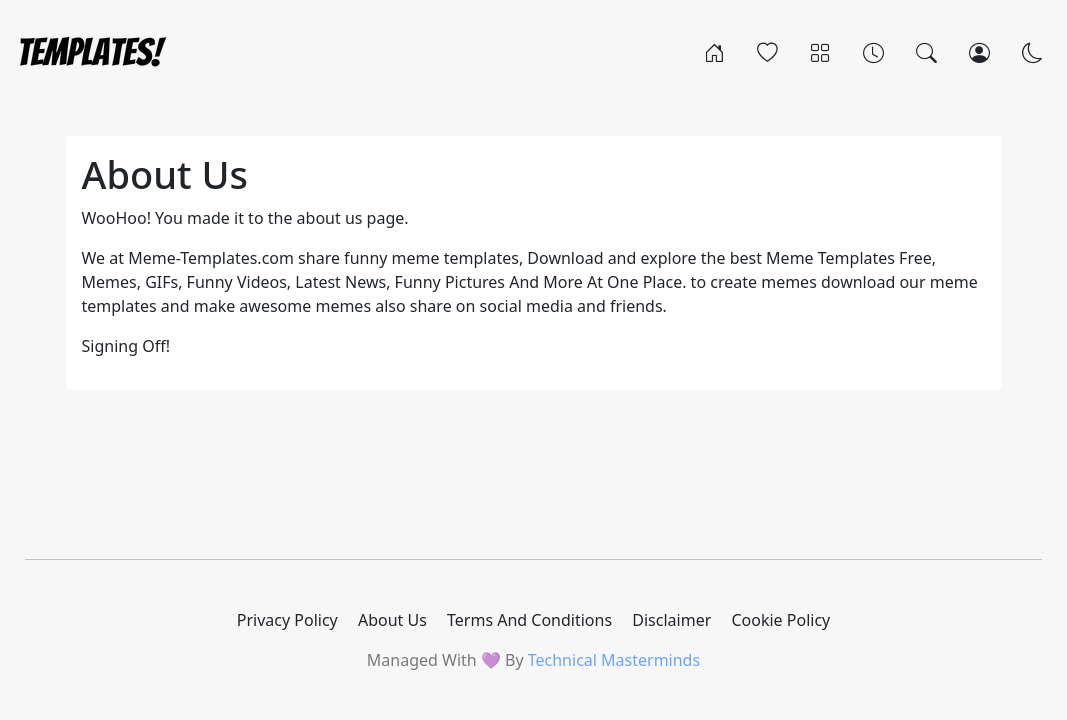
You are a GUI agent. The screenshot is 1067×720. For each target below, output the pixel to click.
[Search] (926, 52)
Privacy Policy (287, 620)
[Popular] (767, 52)
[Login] (979, 52)
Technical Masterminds (614, 660)
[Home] (714, 52)
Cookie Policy (780, 620)
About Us (392, 620)
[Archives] (873, 52)
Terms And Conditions (529, 620)
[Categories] (820, 52)
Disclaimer (671, 620)
